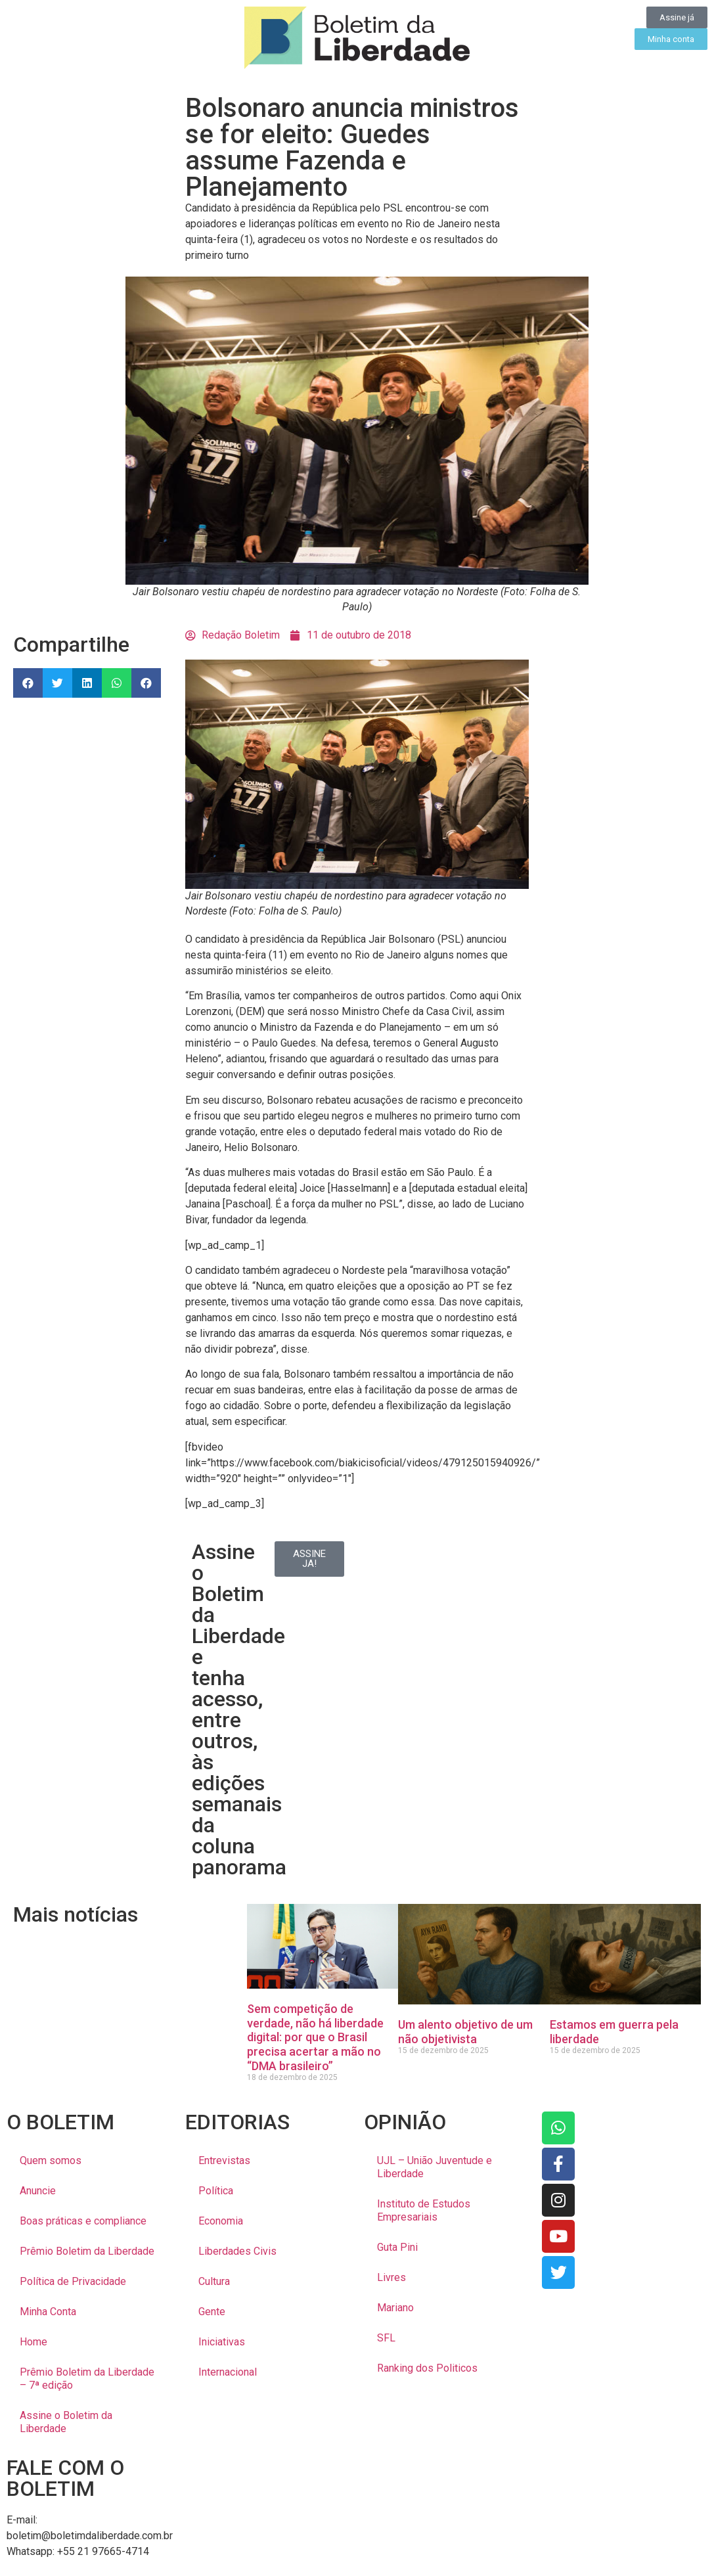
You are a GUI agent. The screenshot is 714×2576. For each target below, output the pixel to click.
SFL (386, 2338)
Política (215, 2190)
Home (33, 2342)
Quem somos (50, 2160)
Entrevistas (224, 2160)
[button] (28, 683)
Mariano (395, 2307)
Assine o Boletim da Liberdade (66, 2422)
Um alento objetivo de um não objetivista (465, 2032)
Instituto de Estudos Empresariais (423, 2210)
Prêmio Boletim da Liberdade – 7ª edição (87, 2378)
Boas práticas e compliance (83, 2221)
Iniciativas (221, 2342)
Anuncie (38, 2190)
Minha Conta (48, 2311)
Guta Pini (397, 2247)
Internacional (227, 2372)
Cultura (214, 2281)
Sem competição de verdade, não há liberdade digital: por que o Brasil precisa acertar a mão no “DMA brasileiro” (315, 2037)
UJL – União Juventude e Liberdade (434, 2167)
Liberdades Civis (237, 2251)
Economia (220, 2221)
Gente (211, 2311)
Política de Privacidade (73, 2281)
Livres (391, 2277)
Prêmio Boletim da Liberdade (87, 2251)
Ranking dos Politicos (427, 2368)
